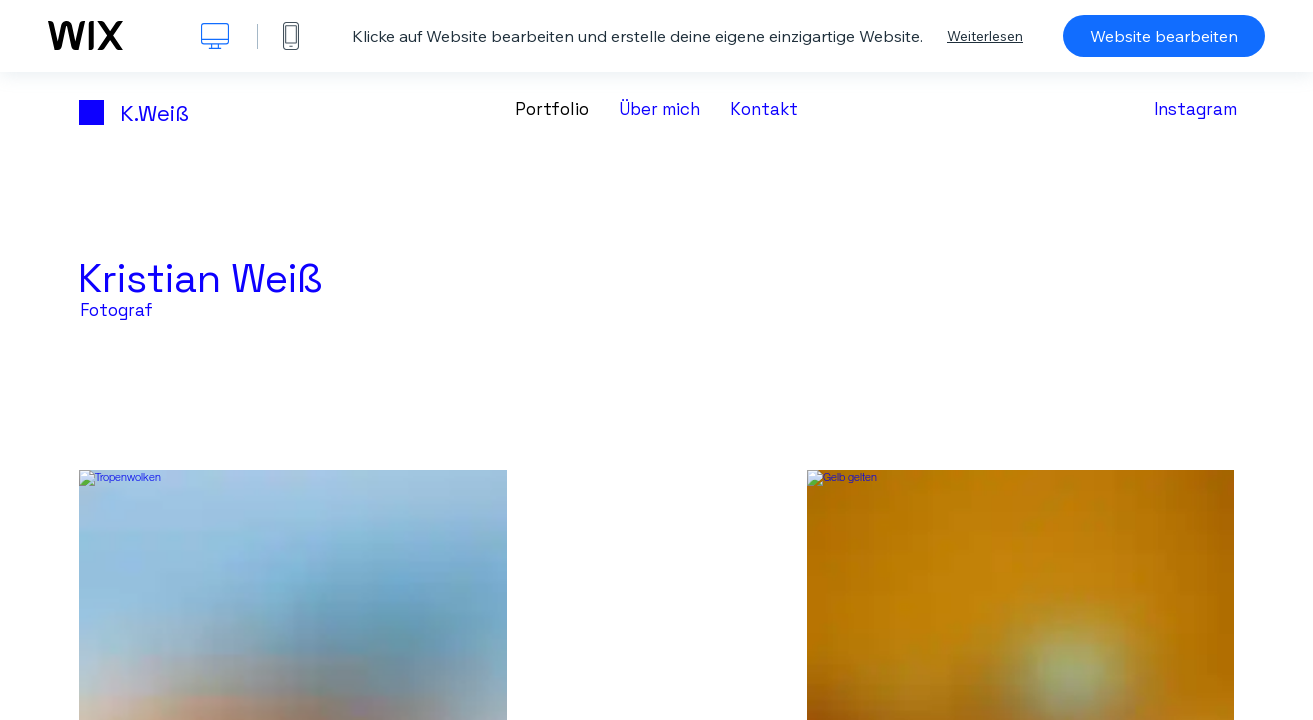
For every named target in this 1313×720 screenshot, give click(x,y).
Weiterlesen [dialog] (985, 36)
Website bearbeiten (1164, 36)
